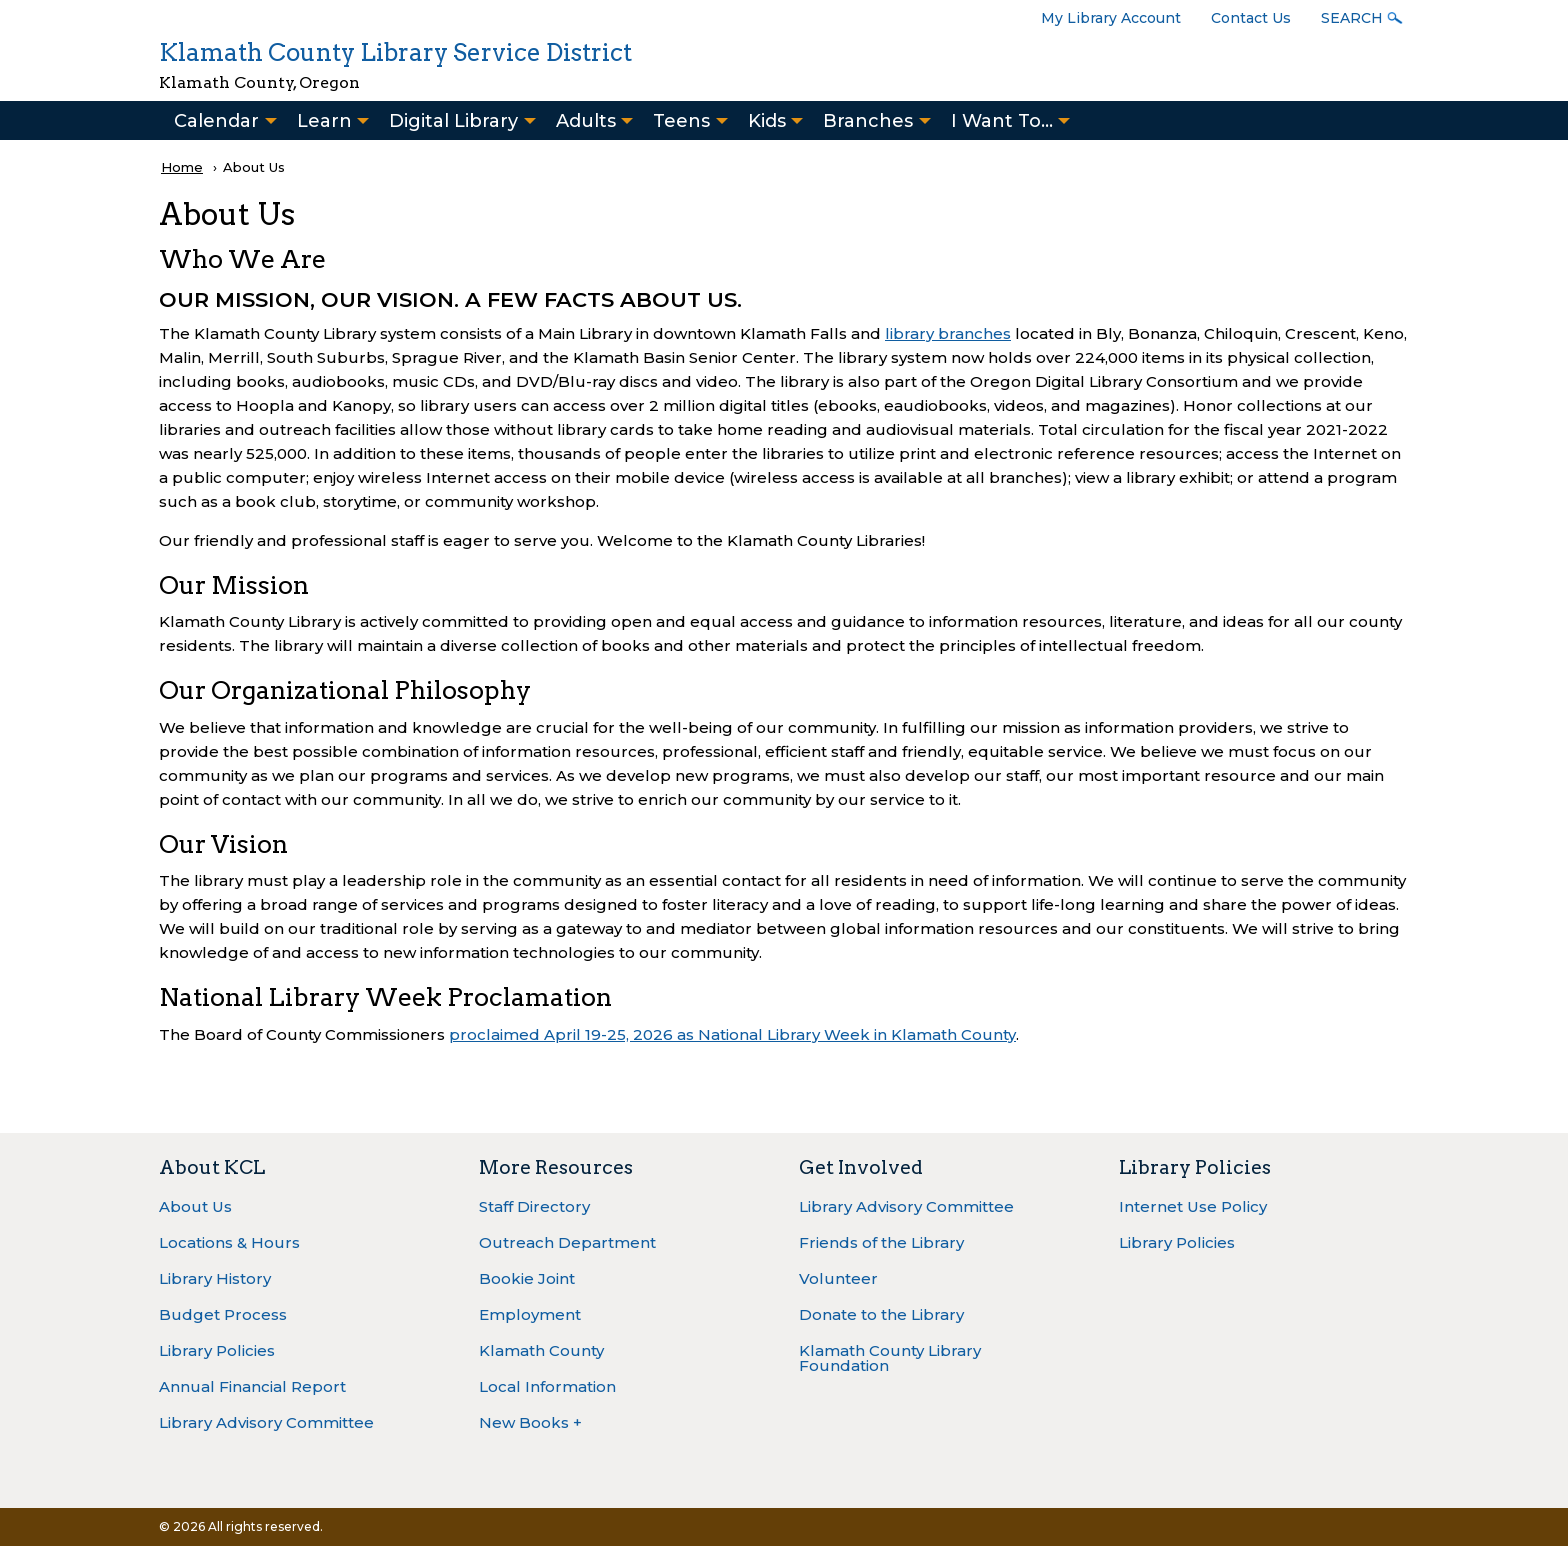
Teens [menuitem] (681, 121)
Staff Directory (534, 1206)
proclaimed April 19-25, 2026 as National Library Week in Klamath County (732, 1034)
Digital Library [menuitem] (453, 121)
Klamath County (541, 1350)
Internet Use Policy (1193, 1206)
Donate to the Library (881, 1314)
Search (1352, 18)
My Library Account (1111, 18)
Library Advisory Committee (266, 1422)
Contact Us (1251, 18)
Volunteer (838, 1278)
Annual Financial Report (252, 1386)
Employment (530, 1314)
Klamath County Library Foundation (890, 1358)
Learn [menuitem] (324, 121)
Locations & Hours (229, 1242)
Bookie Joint (527, 1278)
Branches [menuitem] (868, 121)
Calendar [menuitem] (216, 121)
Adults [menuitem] (586, 121)
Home (182, 167)
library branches (948, 333)
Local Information (547, 1386)
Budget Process (223, 1314)
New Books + (530, 1422)
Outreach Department (567, 1242)
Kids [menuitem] (767, 121)
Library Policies (217, 1350)
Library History (215, 1278)
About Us (195, 1206)
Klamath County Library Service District (395, 52)
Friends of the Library (881, 1242)
